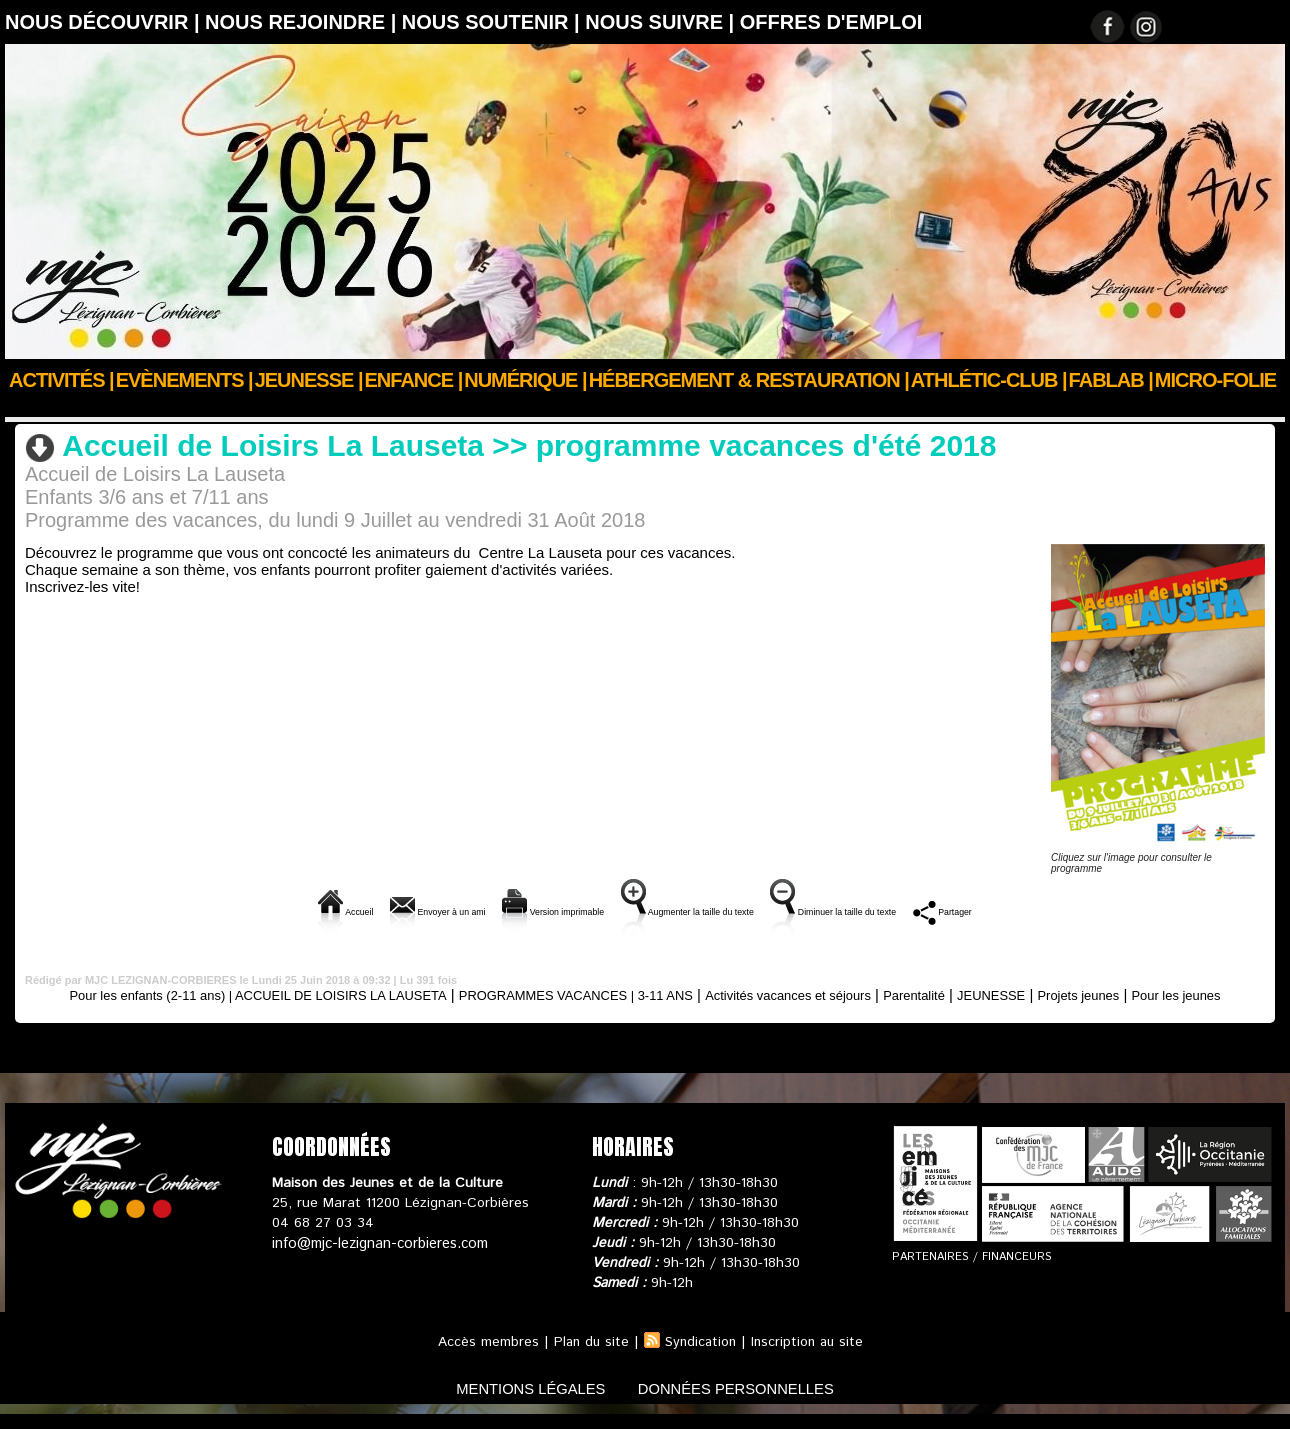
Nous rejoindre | (303, 22)
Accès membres (483, 1357)
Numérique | (525, 380)
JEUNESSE (1098, 992)
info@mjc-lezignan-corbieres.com (377, 1258)
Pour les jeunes (644, 1009)
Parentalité (1011, 992)
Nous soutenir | (493, 22)
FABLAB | (1111, 380)
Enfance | (414, 380)
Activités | (61, 380)
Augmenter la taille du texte (702, 909)
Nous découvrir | (105, 22)
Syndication (700, 1357)
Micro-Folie (1215, 380)
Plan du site (588, 1357)
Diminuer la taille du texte (923, 909)
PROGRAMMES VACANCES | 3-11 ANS (241, 407)
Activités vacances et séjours (866, 992)
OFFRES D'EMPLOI (831, 22)
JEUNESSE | (309, 380)
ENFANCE (97, 407)
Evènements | (184, 380)
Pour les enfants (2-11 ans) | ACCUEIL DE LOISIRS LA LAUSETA (255, 992)
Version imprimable (501, 909)
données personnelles (748, 1402)
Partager (1080, 909)
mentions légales (519, 1402)
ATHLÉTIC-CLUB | (989, 380)
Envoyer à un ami (334, 909)
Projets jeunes (1197, 992)
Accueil (28, 407)
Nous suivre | (662, 22)
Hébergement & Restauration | (749, 380)
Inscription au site (810, 1357)
